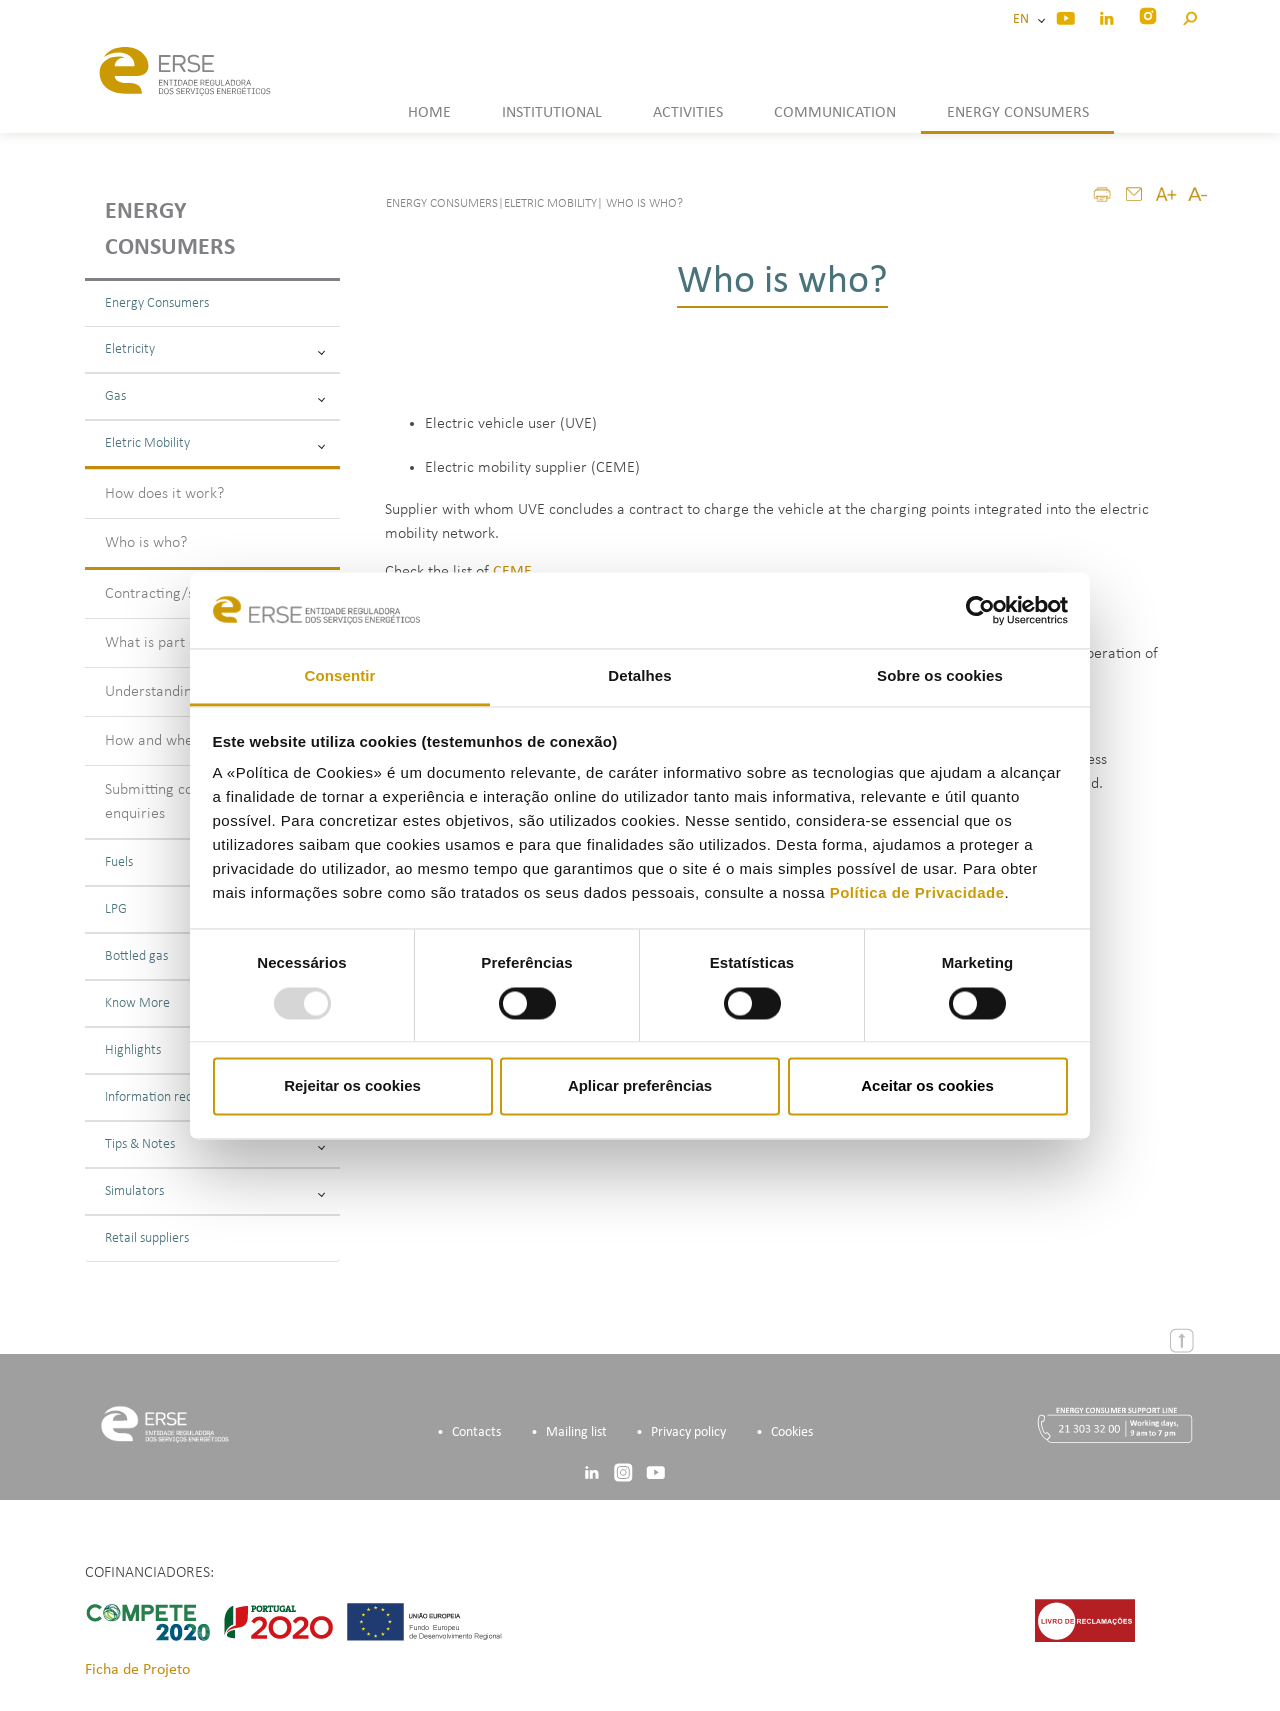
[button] (1189, 15)
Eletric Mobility (215, 443)
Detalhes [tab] (639, 676)
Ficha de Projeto (137, 1670)
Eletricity (215, 349)
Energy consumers (170, 230)
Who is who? (146, 543)
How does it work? (164, 494)
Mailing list (576, 1432)
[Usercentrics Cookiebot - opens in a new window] (980, 610)
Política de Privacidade (917, 893)
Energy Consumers (157, 303)
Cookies (792, 1432)
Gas (215, 396)
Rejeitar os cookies (352, 1086)
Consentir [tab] (340, 676)
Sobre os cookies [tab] (940, 676)
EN (1024, 19)
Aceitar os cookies (927, 1086)
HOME (429, 113)
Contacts (476, 1432)
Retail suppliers (147, 1238)
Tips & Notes (215, 1144)
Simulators (215, 1191)
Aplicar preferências (640, 1086)
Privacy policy (688, 1432)
